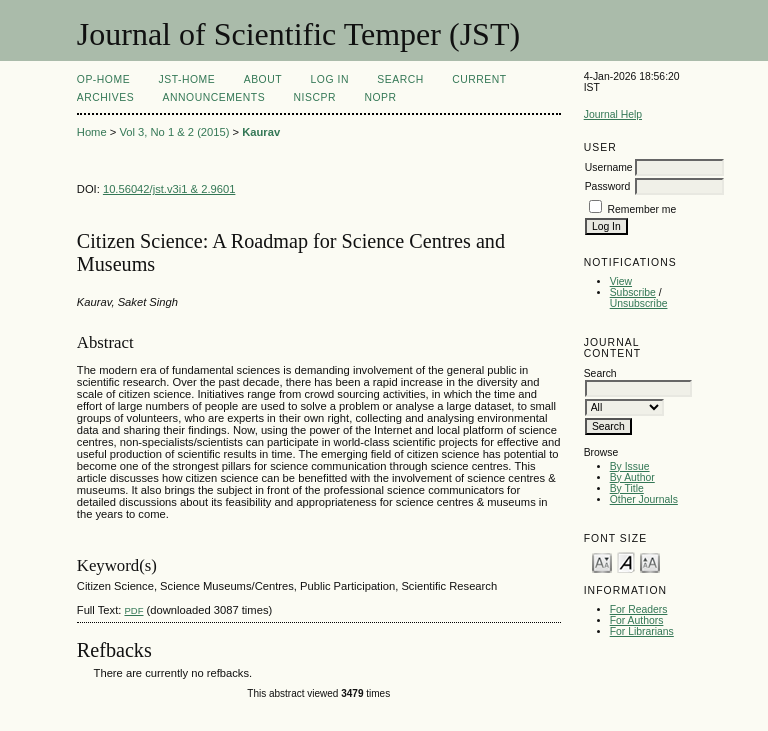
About (263, 79)
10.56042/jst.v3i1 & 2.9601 (169, 189)
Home (92, 132)
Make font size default (626, 561)
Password (608, 186)
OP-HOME (103, 79)
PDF (133, 610)
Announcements (214, 97)
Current (479, 79)
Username (609, 167)
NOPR (380, 97)
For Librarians (642, 631)
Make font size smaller (602, 561)
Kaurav (261, 132)
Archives (105, 97)
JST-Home (187, 79)
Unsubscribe (639, 303)
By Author (632, 477)
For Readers (639, 609)
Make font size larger (650, 561)
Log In (330, 79)
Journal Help (613, 114)
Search (400, 79)
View (621, 281)
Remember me (642, 209)
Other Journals (644, 499)
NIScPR (315, 97)
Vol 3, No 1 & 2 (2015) (174, 132)
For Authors (637, 620)
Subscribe (633, 292)
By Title (627, 488)
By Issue (630, 466)
